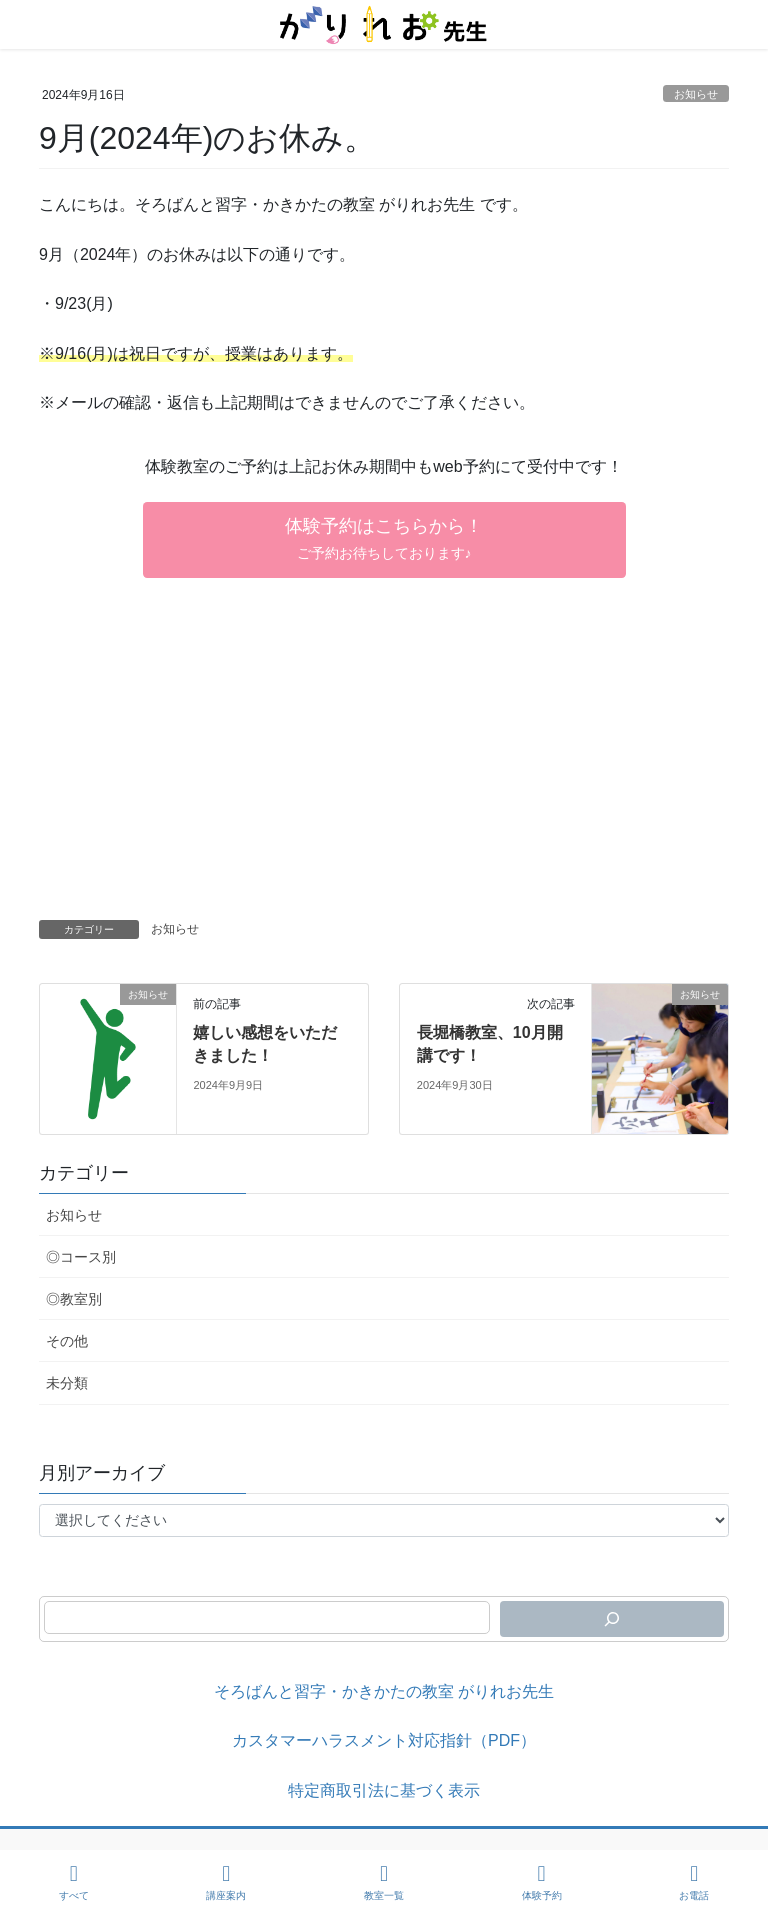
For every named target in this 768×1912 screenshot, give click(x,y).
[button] (384, 540)
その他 (67, 1341)
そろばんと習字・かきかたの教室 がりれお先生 (384, 1691)
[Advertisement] (384, 770)
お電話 (694, 1882)
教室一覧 (384, 1882)
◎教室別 (74, 1299)
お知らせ (696, 94)
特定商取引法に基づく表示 (384, 1790)
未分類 (67, 1383)
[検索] (612, 1619)
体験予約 (542, 1882)
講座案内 (226, 1882)
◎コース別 (81, 1257)
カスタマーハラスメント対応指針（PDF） (384, 1740)
